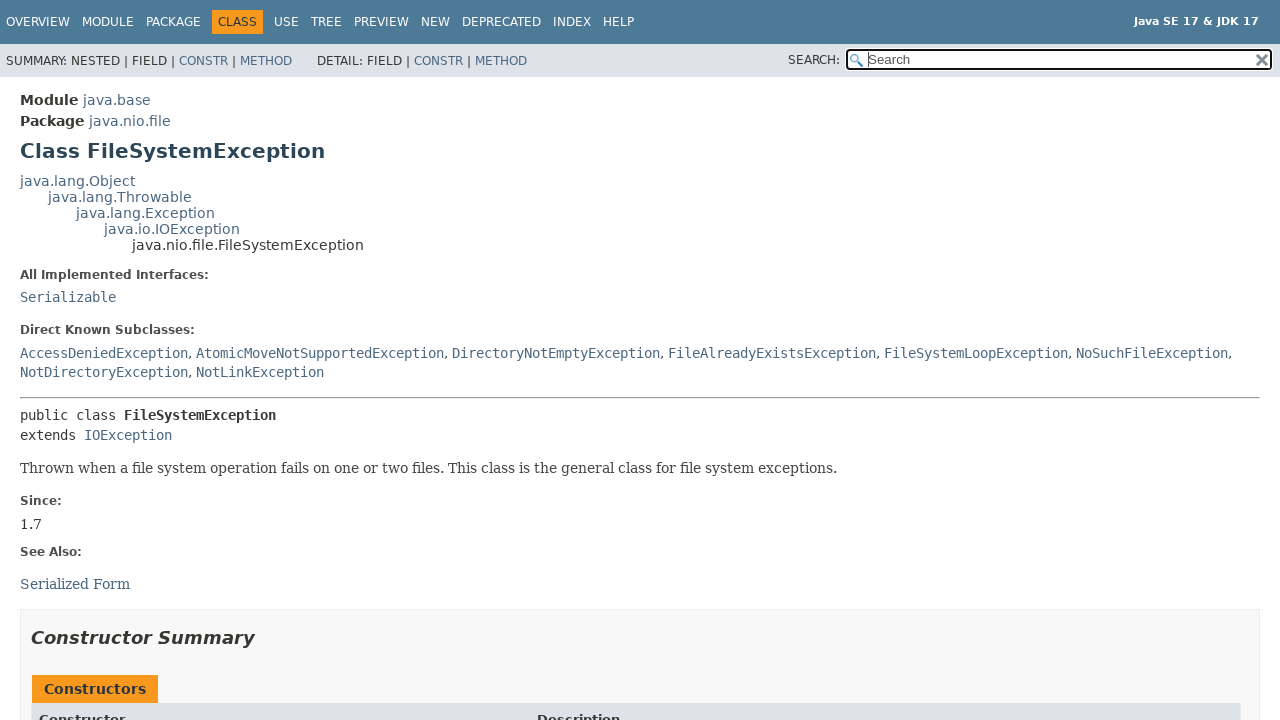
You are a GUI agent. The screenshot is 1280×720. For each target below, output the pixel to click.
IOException (128, 435)
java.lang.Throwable (120, 197)
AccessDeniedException (104, 353)
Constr (203, 61)
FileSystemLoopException (976, 353)
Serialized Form (75, 584)
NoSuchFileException (1152, 353)
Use (286, 22)
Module (108, 22)
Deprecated (501, 22)
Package (173, 22)
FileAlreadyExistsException (772, 353)
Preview (381, 22)
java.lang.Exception (145, 213)
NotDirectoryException (104, 372)
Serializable (68, 297)
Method (266, 61)
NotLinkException (260, 372)
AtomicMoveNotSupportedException (320, 353)
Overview (38, 22)
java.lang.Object (77, 181)
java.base (117, 100)
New (435, 22)
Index (572, 22)
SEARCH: (814, 60)
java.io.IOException (172, 229)
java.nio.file (130, 121)
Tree (326, 22)
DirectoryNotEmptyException (556, 353)
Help (618, 22)
